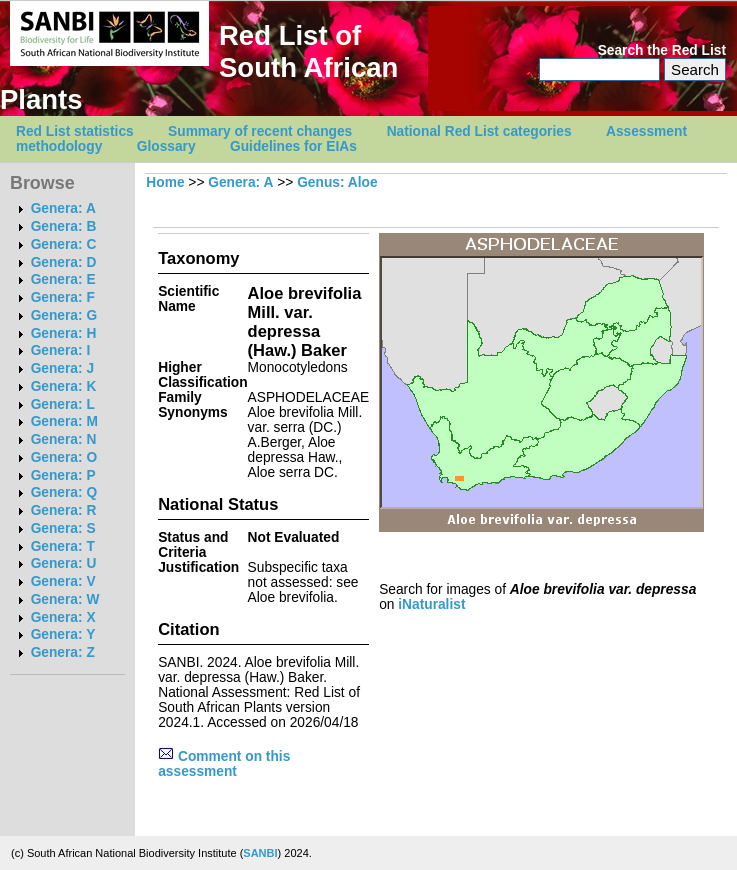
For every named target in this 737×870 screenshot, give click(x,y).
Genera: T (63, 546)
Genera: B (64, 226)
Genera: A (63, 208)
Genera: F (63, 297)
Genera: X (63, 617)
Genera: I (61, 350)
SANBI (260, 853)
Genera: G (64, 315)
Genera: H (64, 333)
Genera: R (64, 510)
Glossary (166, 146)
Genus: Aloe (337, 182)
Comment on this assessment (224, 764)
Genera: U (64, 563)
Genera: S (63, 528)
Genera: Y (63, 634)
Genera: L (63, 404)
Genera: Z (63, 652)
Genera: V (63, 581)
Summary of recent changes (260, 131)
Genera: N (64, 439)
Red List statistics (75, 131)
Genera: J (62, 368)
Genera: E (63, 279)
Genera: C (64, 244)
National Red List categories (479, 131)
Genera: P (63, 475)
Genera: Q (64, 492)
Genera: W (65, 599)
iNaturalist (431, 604)
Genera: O (64, 457)
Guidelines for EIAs (293, 146)
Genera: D (64, 262)
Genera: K (64, 386)
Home (165, 182)
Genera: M (64, 421)
